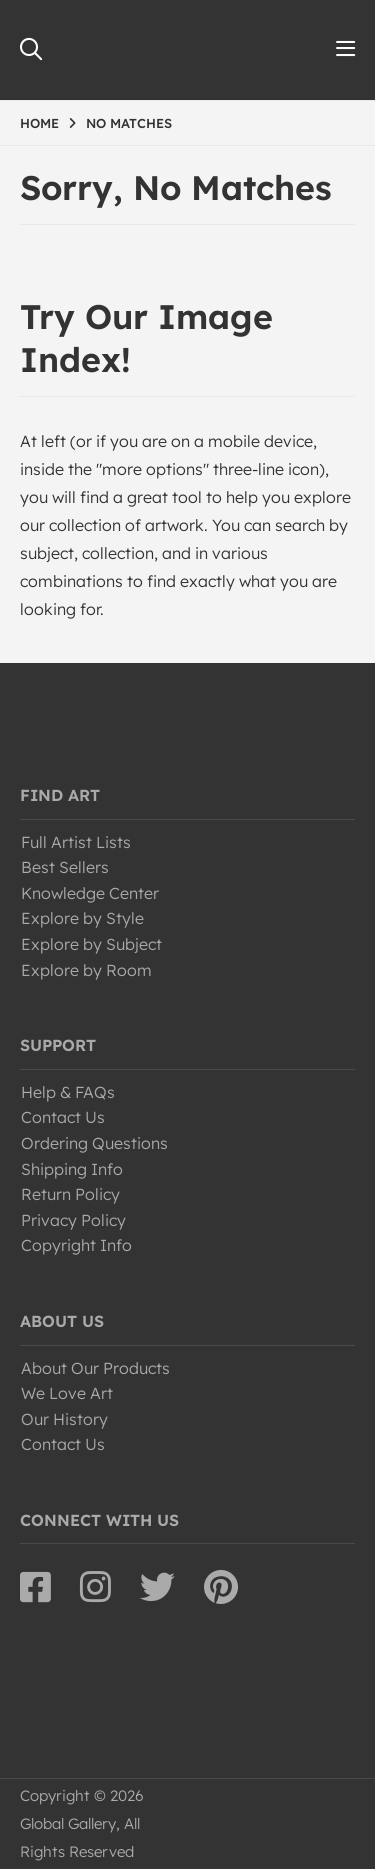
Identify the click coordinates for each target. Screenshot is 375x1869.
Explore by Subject (91, 944)
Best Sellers (65, 867)
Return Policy (70, 1194)
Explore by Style (82, 918)
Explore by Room (86, 970)
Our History (64, 1419)
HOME (39, 123)
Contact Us (63, 1117)
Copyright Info (76, 1245)
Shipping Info (72, 1169)
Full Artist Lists (76, 842)
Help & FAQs (68, 1092)
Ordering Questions (94, 1143)
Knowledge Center (90, 893)
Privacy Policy (73, 1220)
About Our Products (95, 1368)
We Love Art (67, 1393)
